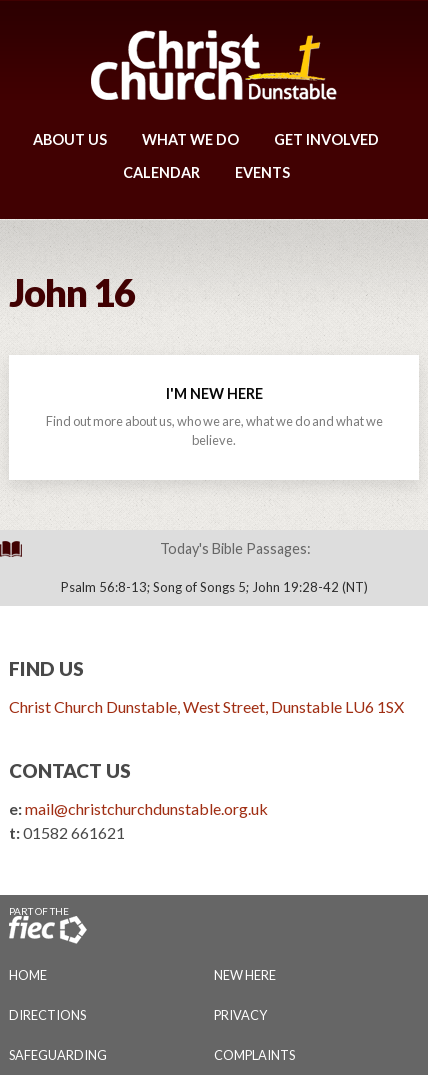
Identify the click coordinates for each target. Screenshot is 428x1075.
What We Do (190, 139)
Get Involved (326, 139)
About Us (70, 139)
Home (28, 975)
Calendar (161, 172)
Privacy (240, 1015)
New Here (245, 975)
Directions (47, 1015)
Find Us (46, 668)
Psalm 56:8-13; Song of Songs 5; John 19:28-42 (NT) (214, 587)
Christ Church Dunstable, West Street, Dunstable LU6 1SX (206, 706)
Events (262, 172)
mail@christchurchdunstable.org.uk (146, 808)
